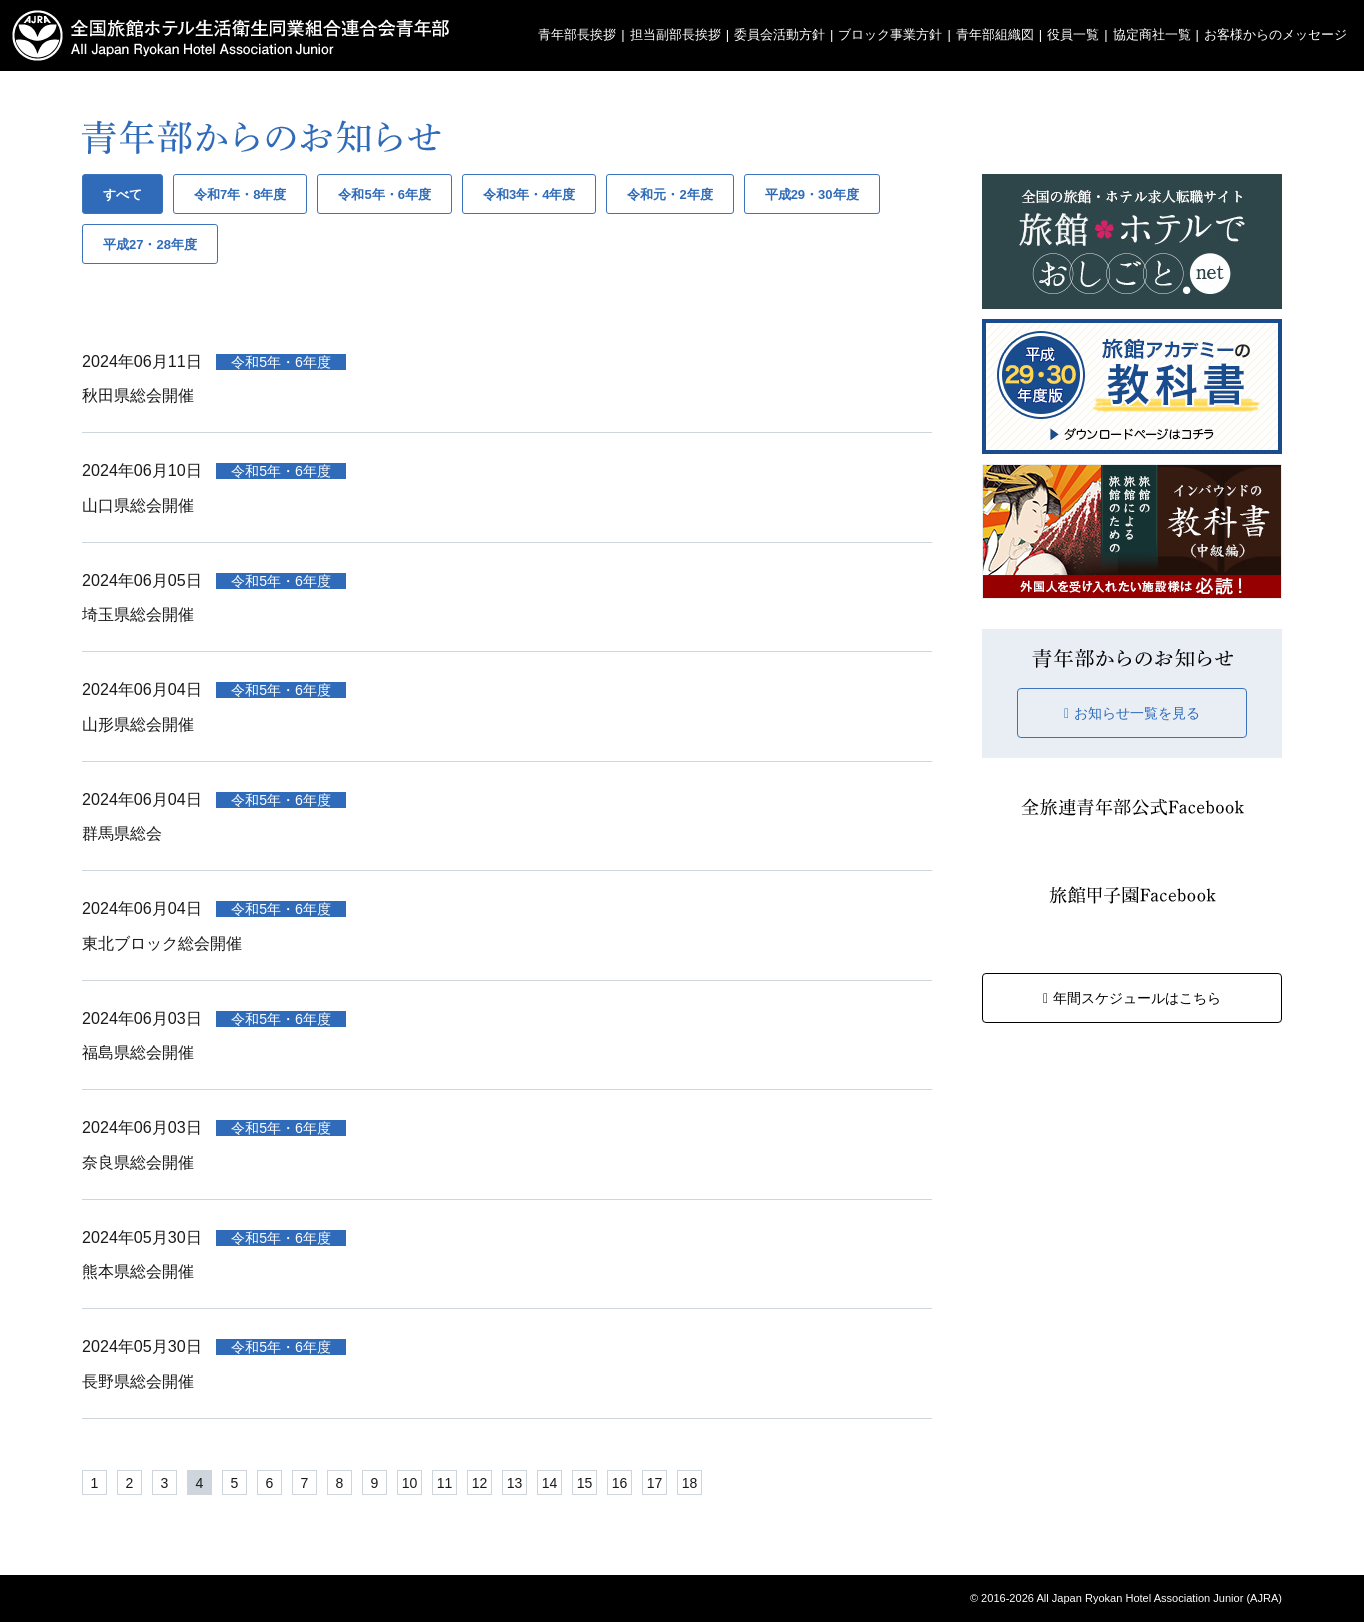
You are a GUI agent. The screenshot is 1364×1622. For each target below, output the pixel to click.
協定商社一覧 (1152, 34)
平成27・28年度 (150, 244)
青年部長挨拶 (577, 34)
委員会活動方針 (779, 34)
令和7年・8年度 (240, 194)
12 (480, 1483)
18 (690, 1483)
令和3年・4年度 (529, 194)
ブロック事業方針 (890, 34)
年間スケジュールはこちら (1132, 998)
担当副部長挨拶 (675, 34)
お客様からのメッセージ (1275, 34)
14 (550, 1483)
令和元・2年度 (669, 194)
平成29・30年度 (812, 194)
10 (410, 1483)
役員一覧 (1073, 34)
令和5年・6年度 (384, 194)
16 (620, 1483)
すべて (122, 194)
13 (515, 1483)
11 (445, 1483)
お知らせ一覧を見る (1132, 713)
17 (655, 1483)
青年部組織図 (995, 34)
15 (585, 1483)
